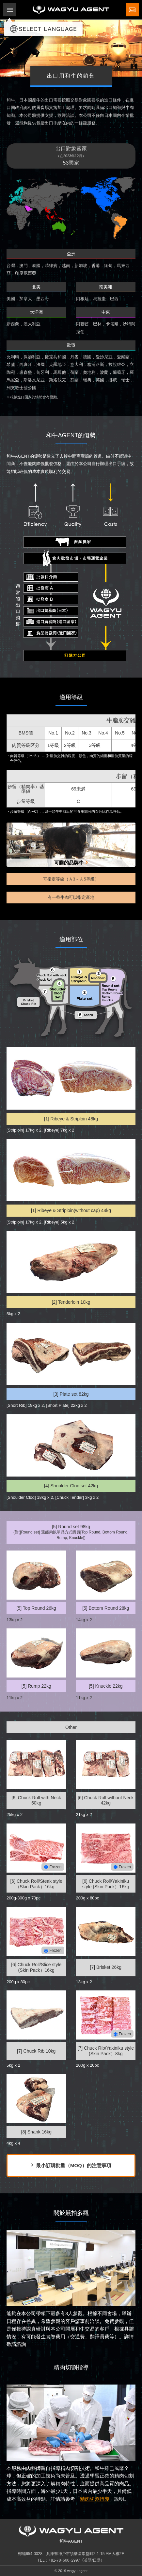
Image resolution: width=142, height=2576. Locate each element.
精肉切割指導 (94, 2499)
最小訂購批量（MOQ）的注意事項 (73, 2165)
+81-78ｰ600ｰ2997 (64, 2560)
